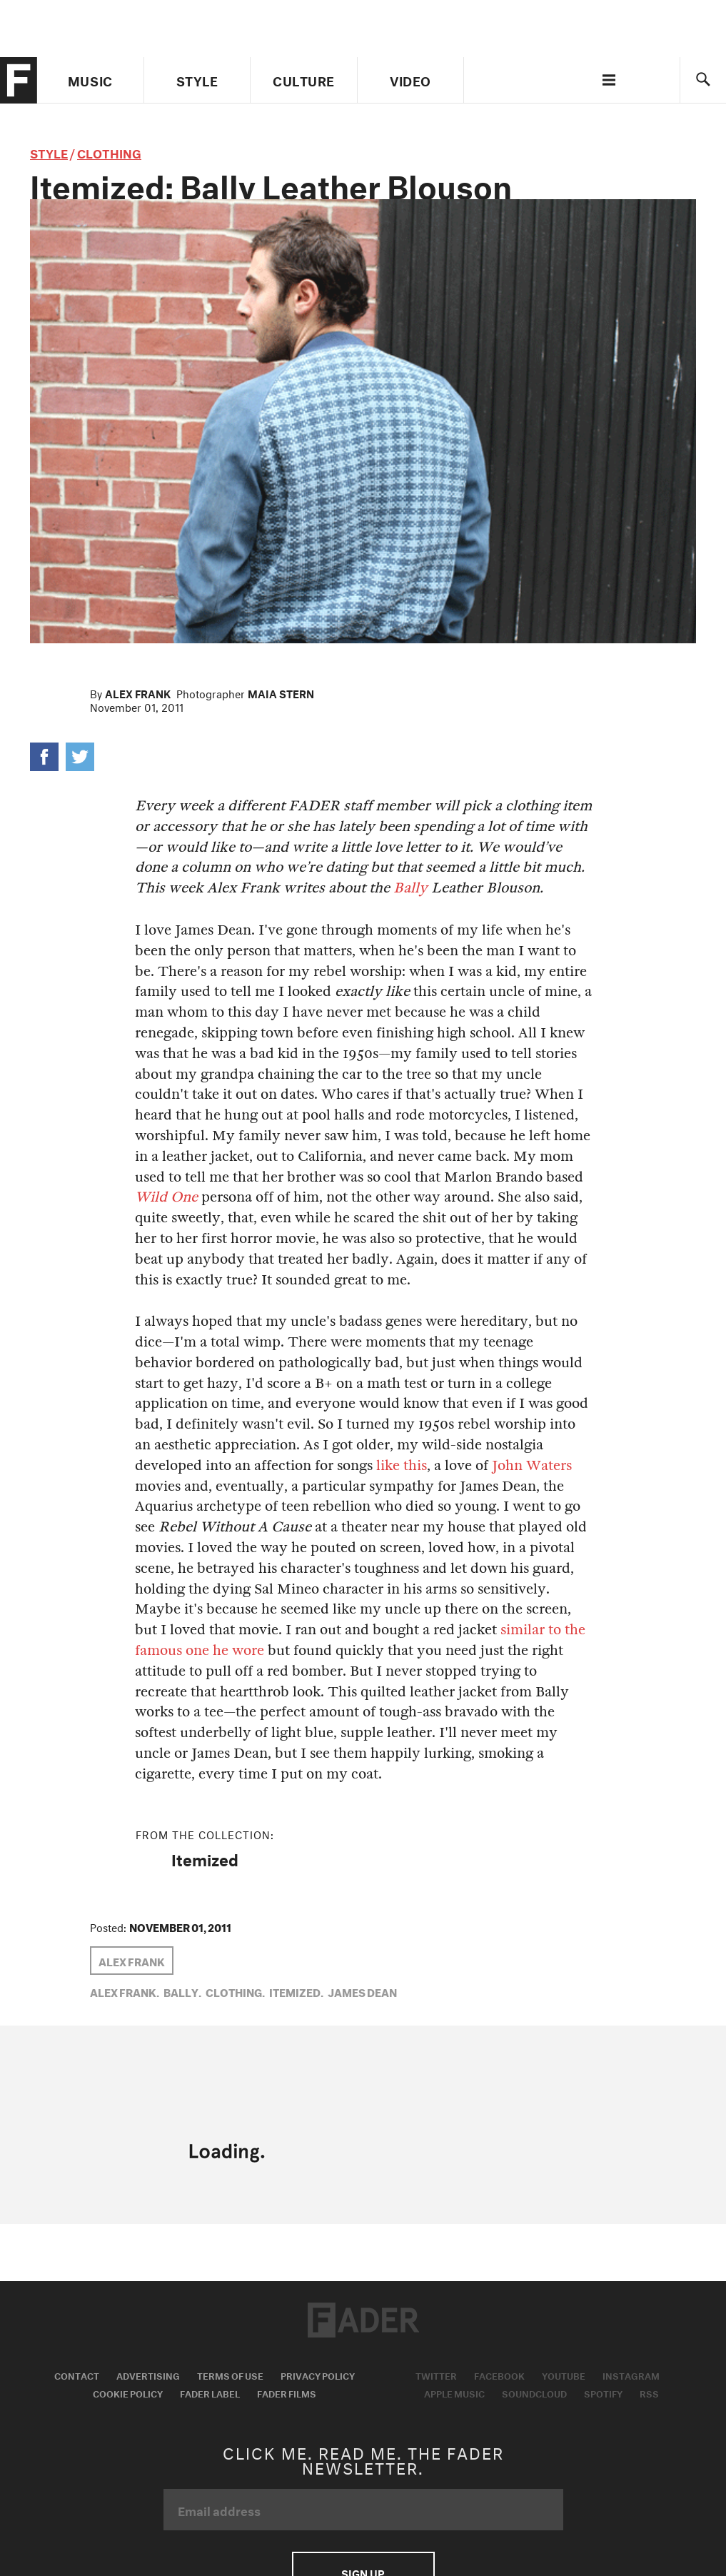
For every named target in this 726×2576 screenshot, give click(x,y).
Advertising (148, 2375)
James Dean (362, 1991)
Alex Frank (138, 692)
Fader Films (286, 2392)
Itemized (204, 1858)
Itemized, (296, 1991)
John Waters (532, 1465)
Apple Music (454, 2392)
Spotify (603, 2392)
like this (401, 1465)
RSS (649, 2392)
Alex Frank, (124, 1991)
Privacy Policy (318, 2375)
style (49, 151)
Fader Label (210, 2392)
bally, (182, 1991)
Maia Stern (281, 692)
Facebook (499, 2375)
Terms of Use (230, 2375)
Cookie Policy (128, 2392)
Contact (76, 2375)
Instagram (631, 2375)
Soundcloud (534, 2392)
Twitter (436, 2375)
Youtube (563, 2375)
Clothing (109, 151)
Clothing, (235, 1991)
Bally (410, 888)
